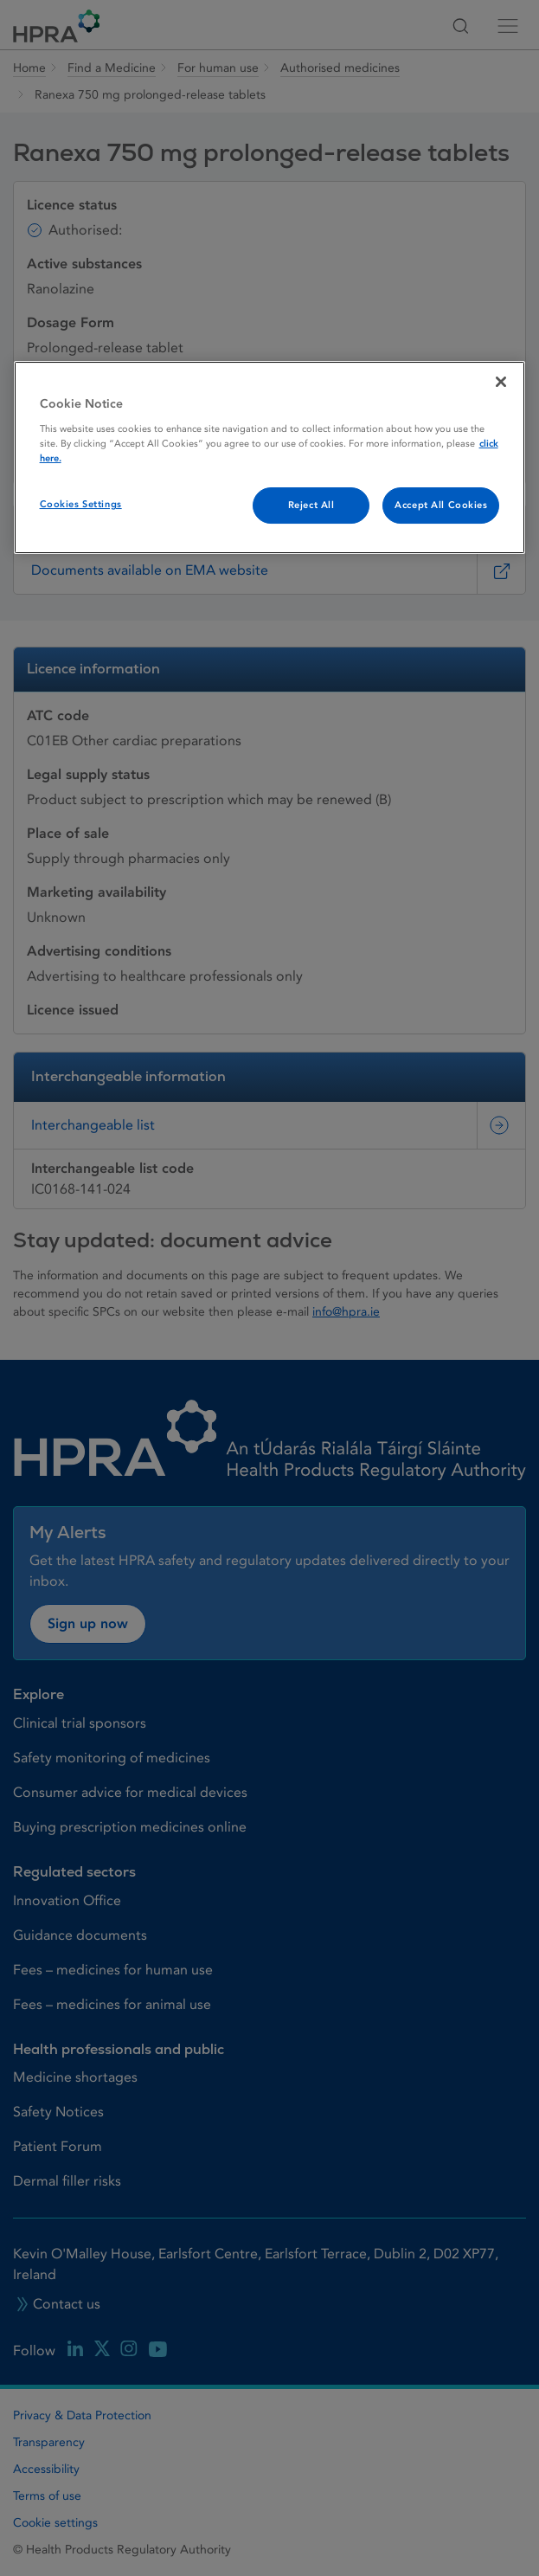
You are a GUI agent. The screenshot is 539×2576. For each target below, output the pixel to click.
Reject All (311, 505)
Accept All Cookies (441, 505)
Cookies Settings (81, 504)
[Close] (501, 382)
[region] (270, 457)
